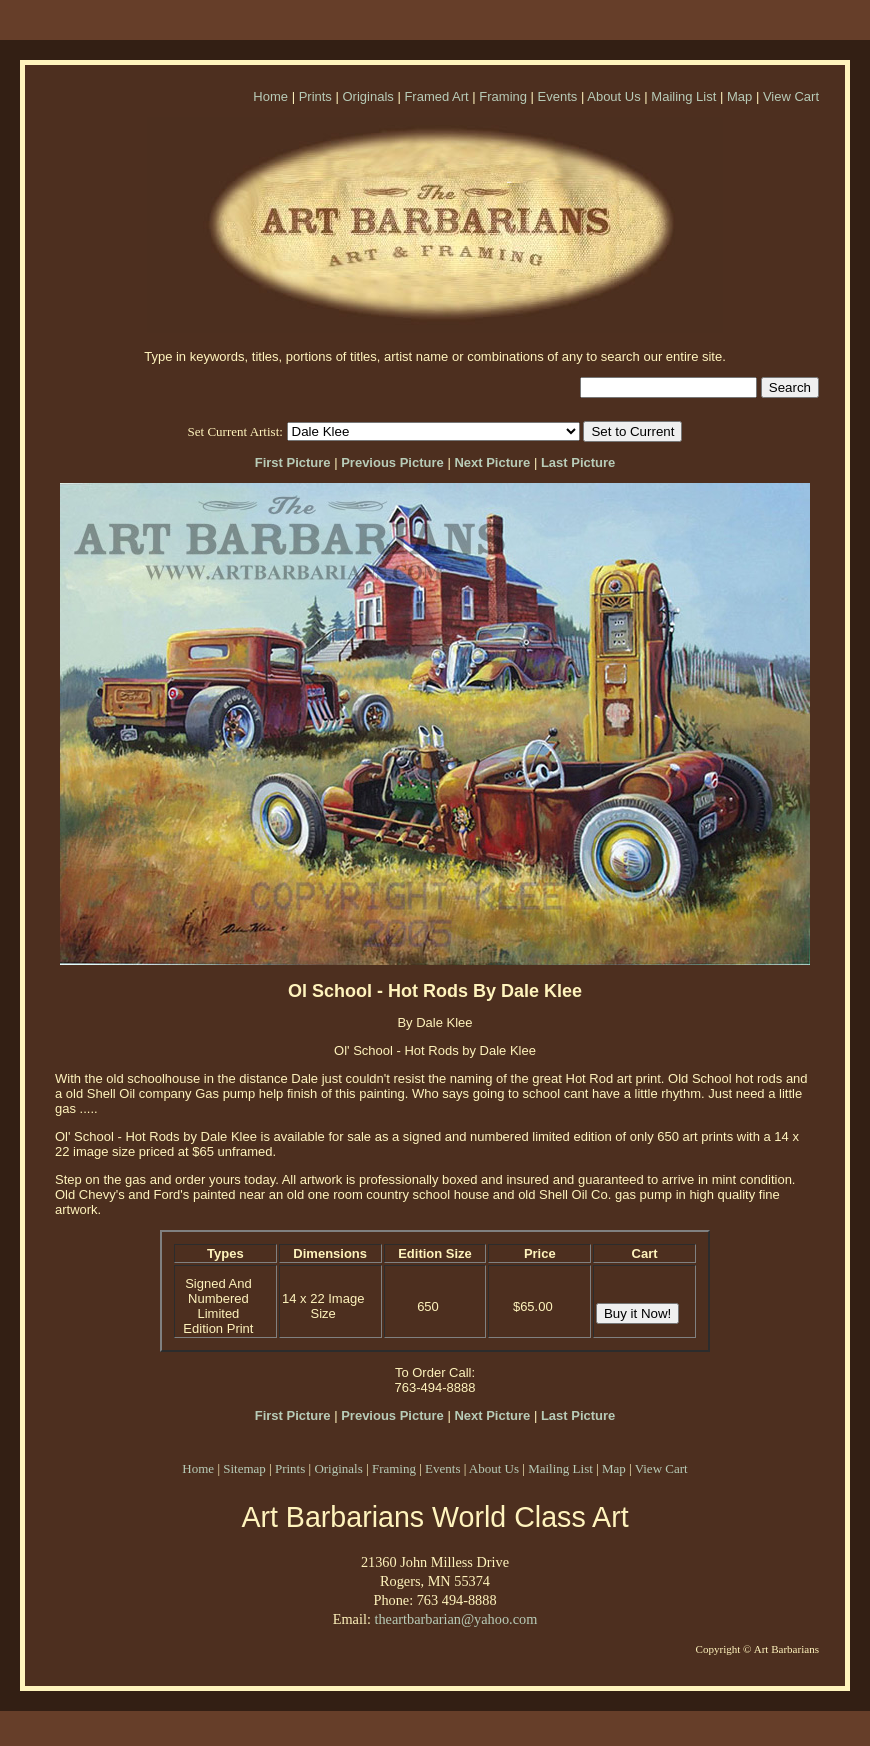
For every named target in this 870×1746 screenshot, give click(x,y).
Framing (503, 96)
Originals (367, 96)
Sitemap (244, 1468)
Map (739, 96)
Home (270, 96)
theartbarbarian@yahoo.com (455, 1619)
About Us (613, 96)
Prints (315, 96)
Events (558, 96)
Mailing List (683, 96)
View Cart (791, 96)
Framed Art (436, 96)
